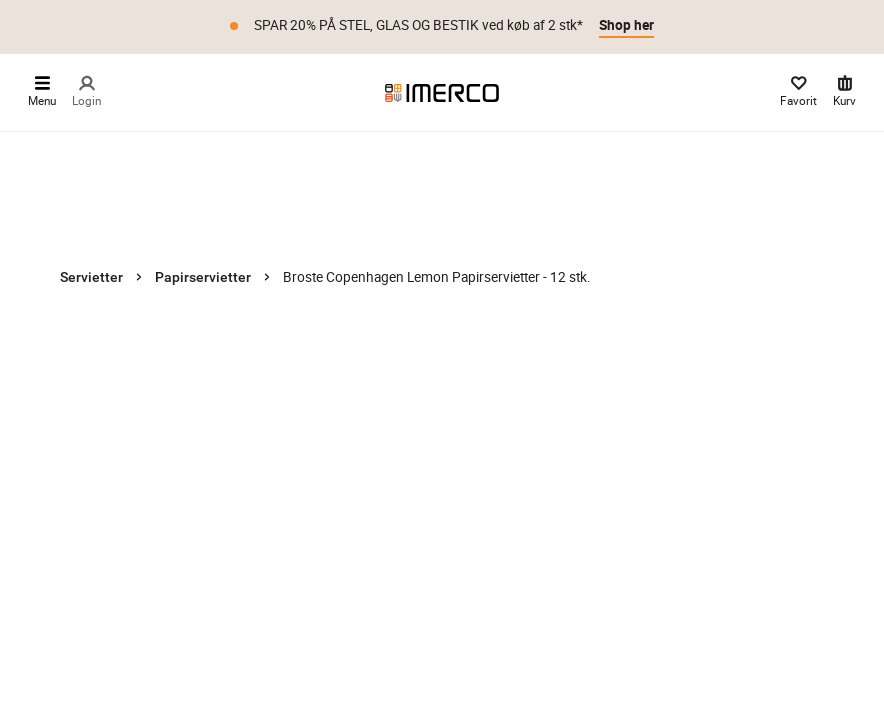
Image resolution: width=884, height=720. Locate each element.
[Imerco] (442, 92)
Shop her (626, 25)
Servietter (91, 277)
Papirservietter (203, 277)
